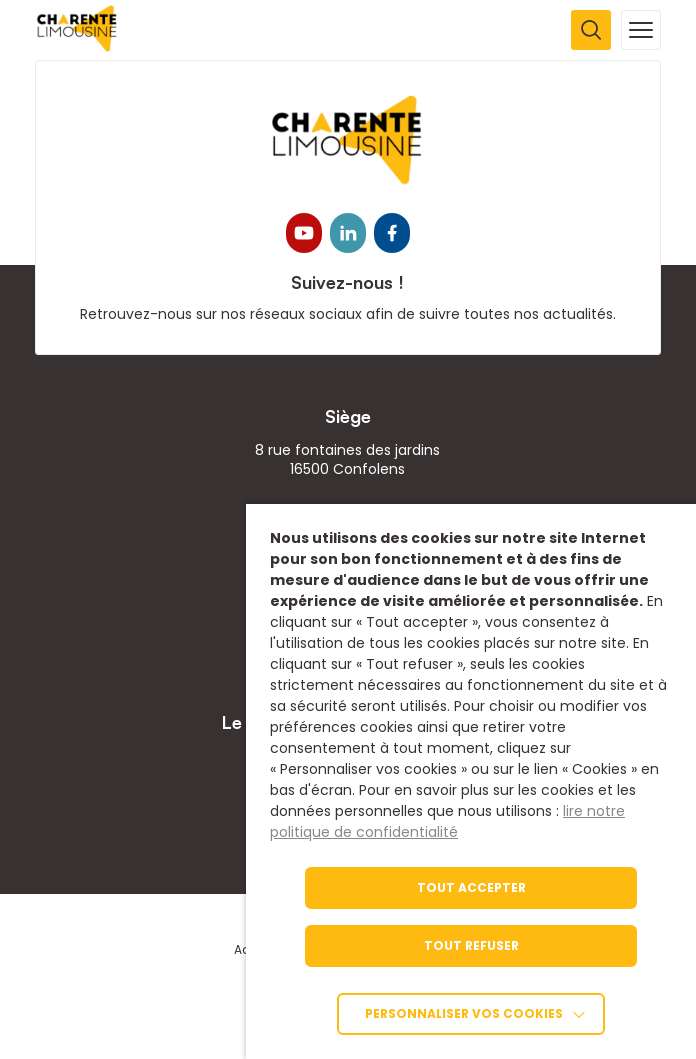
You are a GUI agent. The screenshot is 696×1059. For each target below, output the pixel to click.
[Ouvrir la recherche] (591, 30)
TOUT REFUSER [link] (471, 945)
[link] (77, 46)
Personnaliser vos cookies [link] (464, 1013)
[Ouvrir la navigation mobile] (641, 30)
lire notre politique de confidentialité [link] (447, 821)
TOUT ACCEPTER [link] (471, 887)
